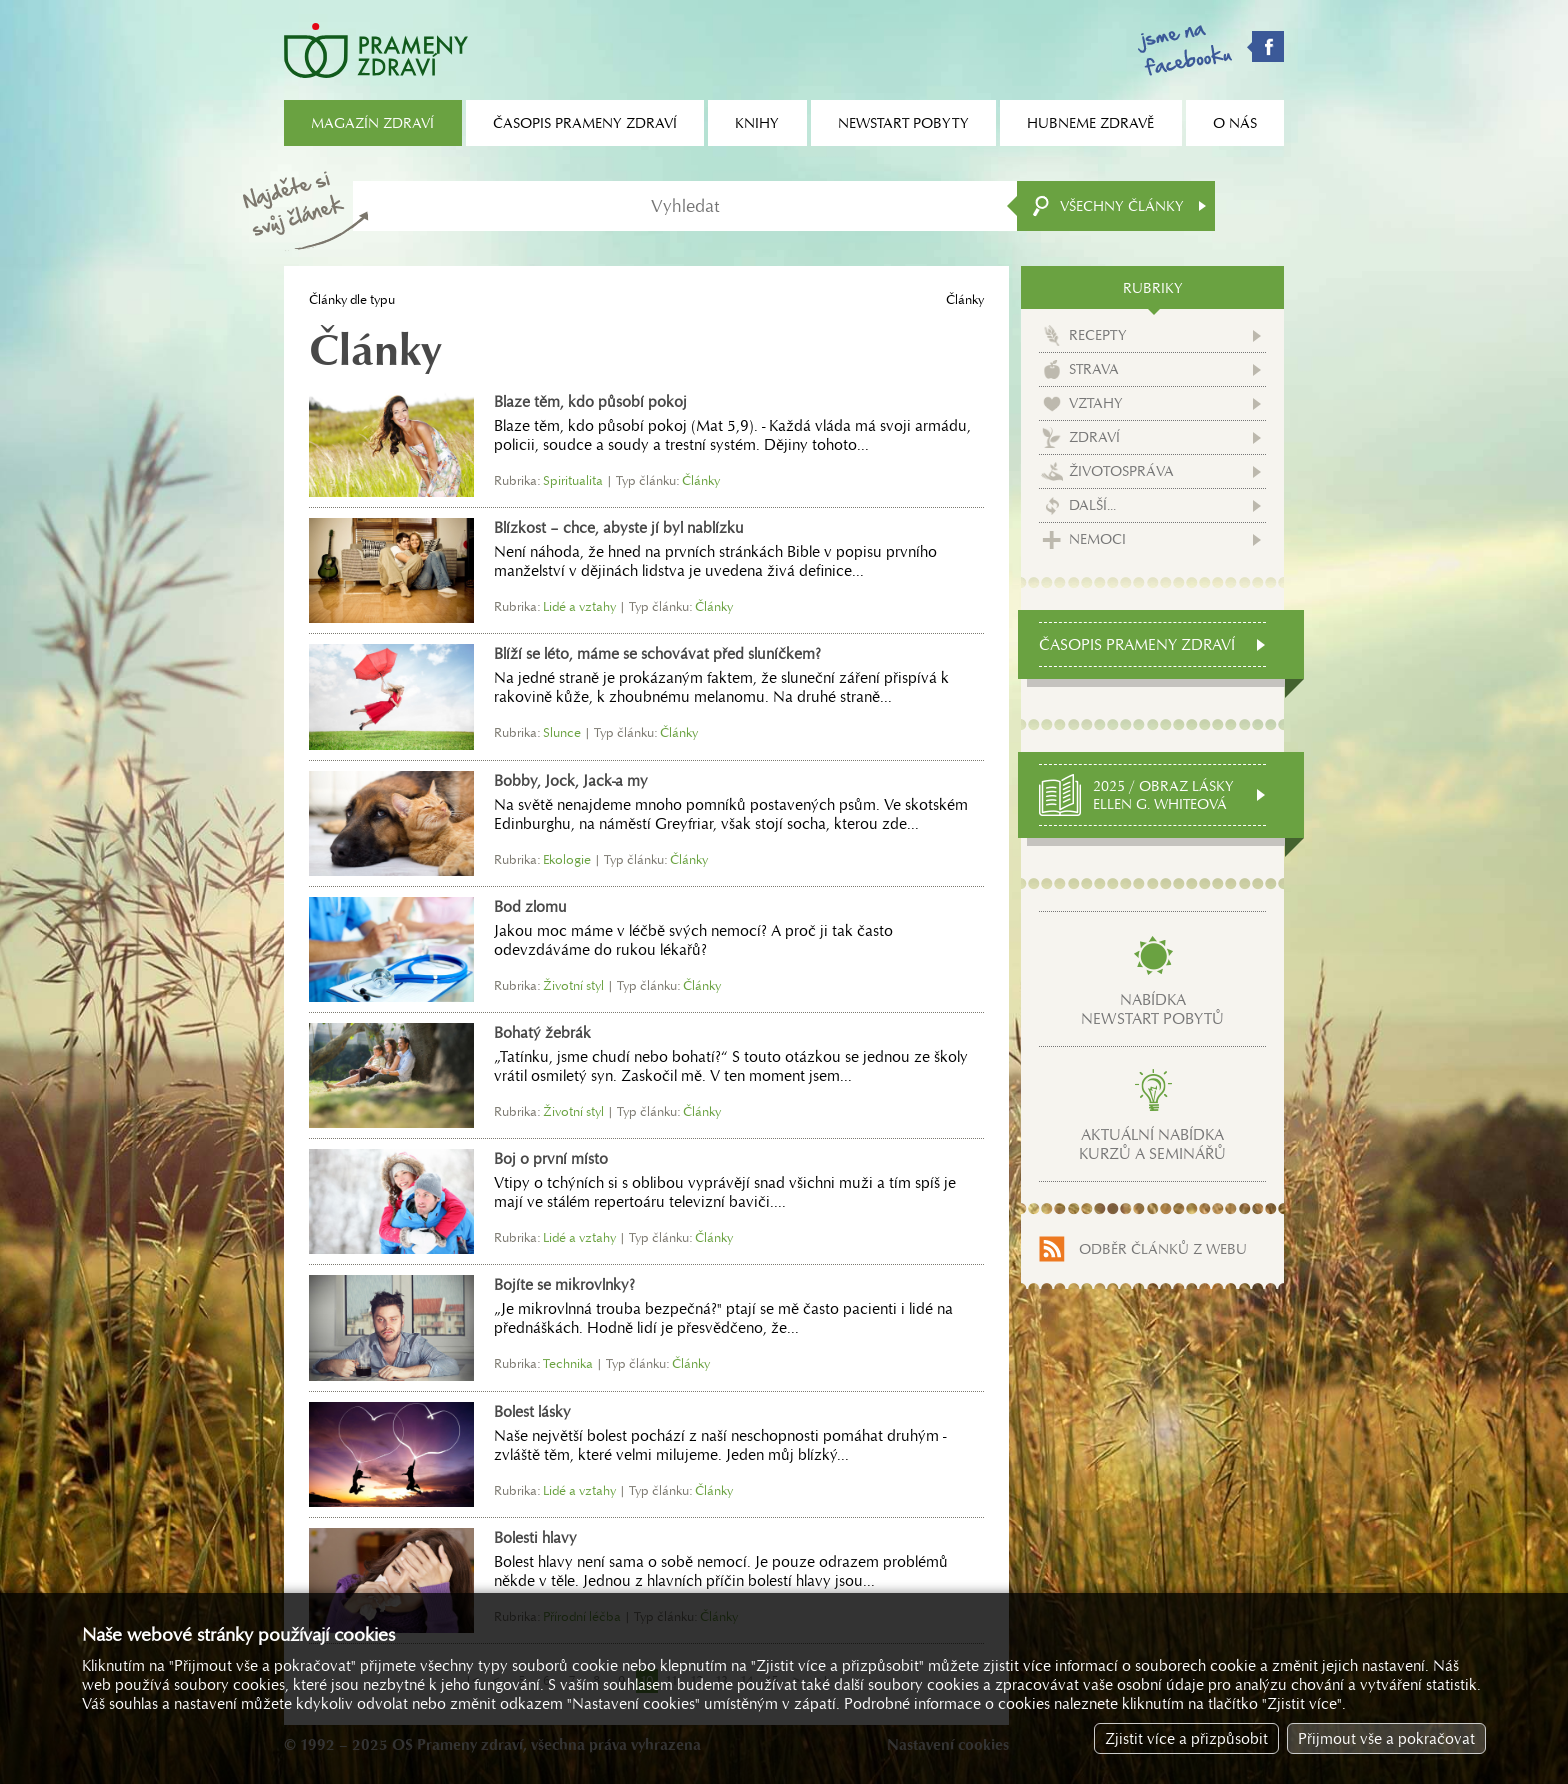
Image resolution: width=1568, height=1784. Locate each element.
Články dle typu (352, 299)
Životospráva (1121, 471)
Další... (1092, 505)
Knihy (757, 123)
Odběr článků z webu (1163, 1249)
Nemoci (1097, 539)
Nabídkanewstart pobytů (1152, 1009)
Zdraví (1094, 437)
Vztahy (1096, 403)
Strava (1094, 369)
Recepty (1098, 335)
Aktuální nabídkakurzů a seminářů (1152, 1144)
